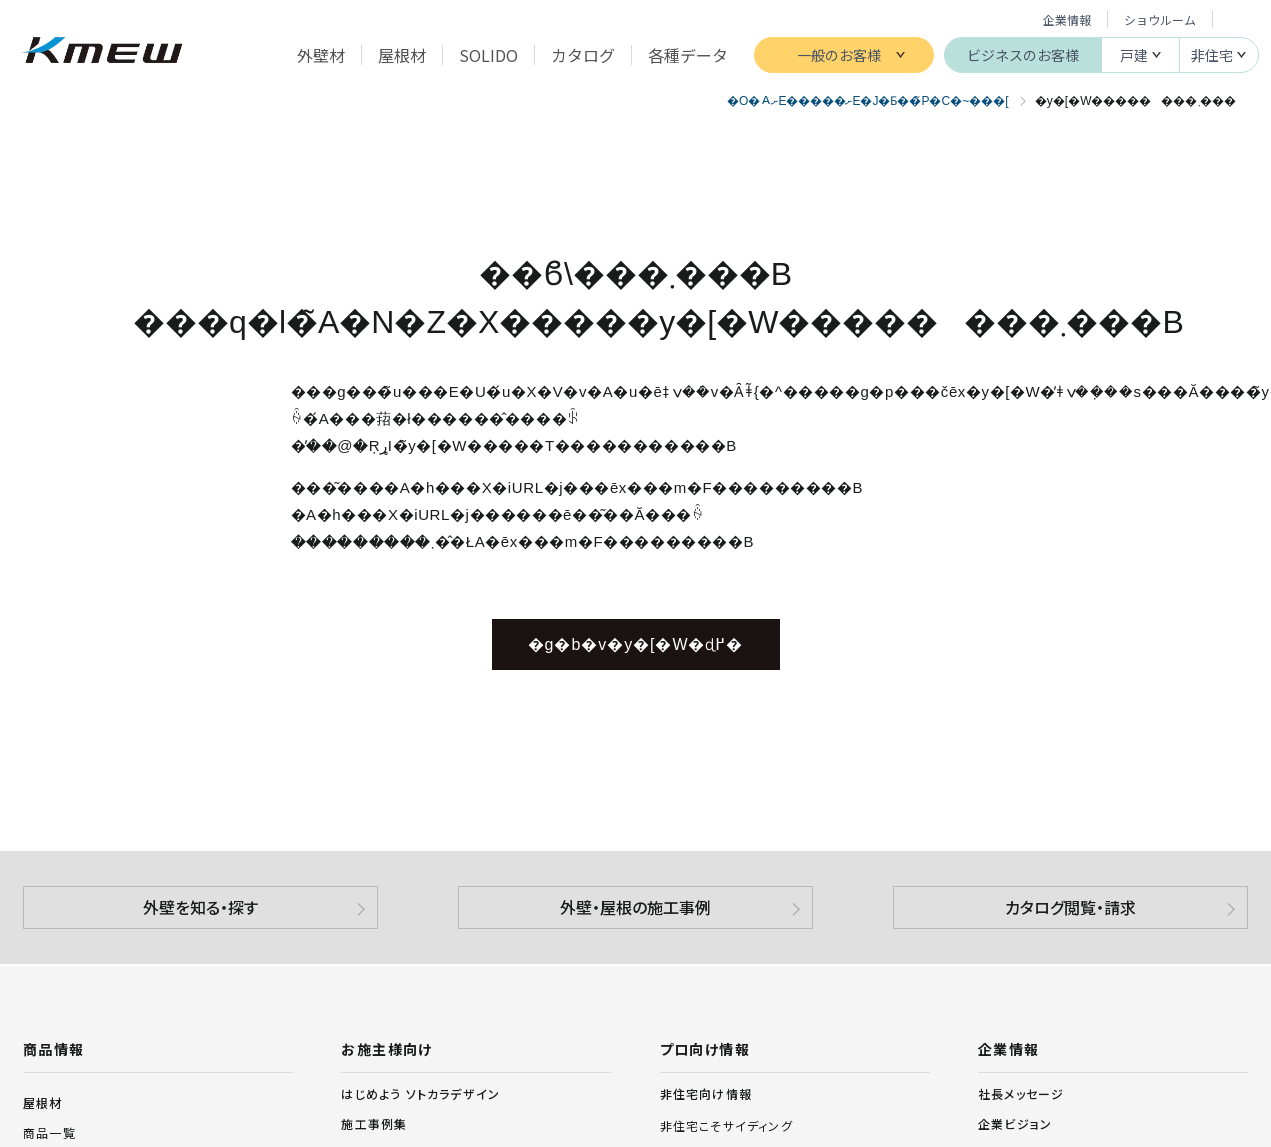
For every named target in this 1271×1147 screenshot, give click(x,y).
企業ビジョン (1015, 1123)
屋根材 (43, 1102)
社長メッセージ (1021, 1093)
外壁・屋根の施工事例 (635, 907)
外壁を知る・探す (200, 907)
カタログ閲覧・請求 (1070, 907)
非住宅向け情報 (706, 1094)
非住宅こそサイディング (726, 1126)
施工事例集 (374, 1123)
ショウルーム (1160, 19)
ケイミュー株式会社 (102, 52)
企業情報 (1067, 19)
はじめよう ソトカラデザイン (420, 1093)
